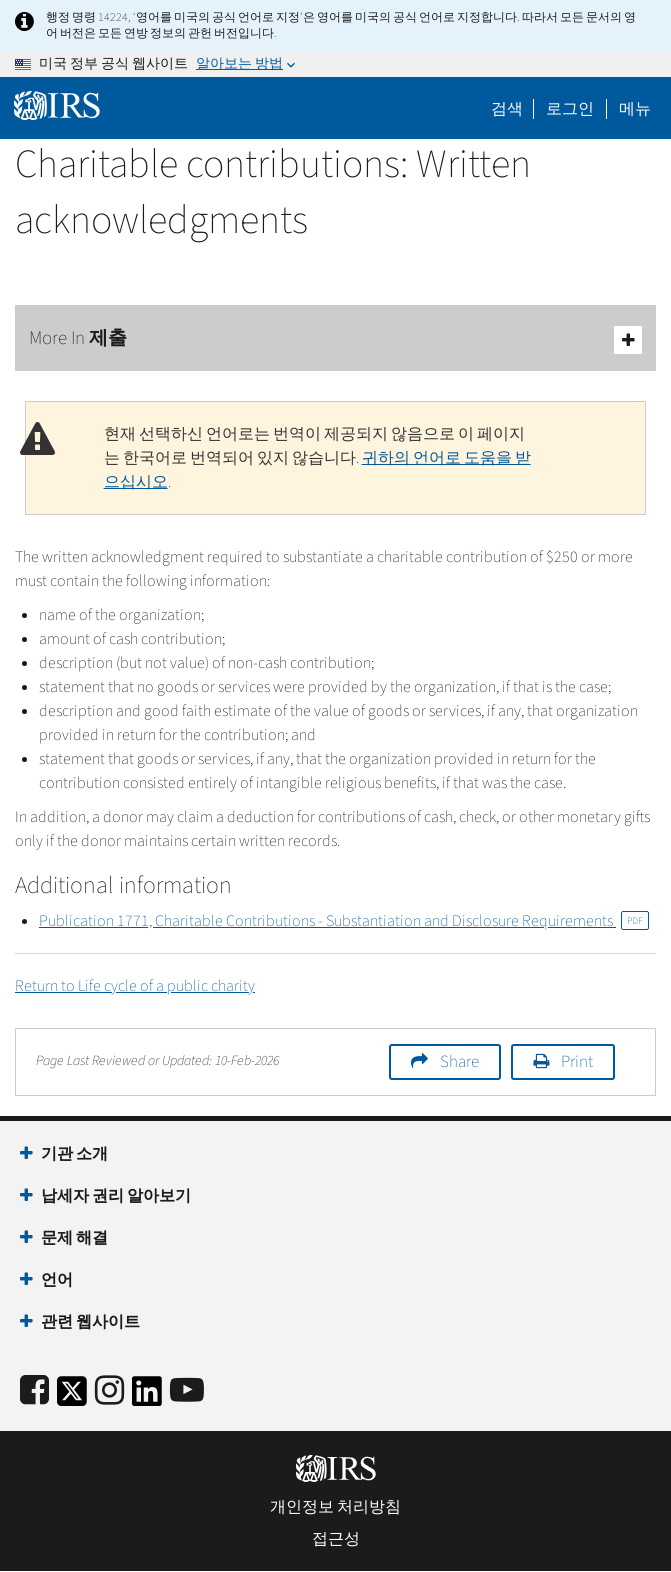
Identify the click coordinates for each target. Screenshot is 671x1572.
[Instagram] (109, 1391)
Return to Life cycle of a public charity (135, 986)
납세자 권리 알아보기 (116, 1196)
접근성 (336, 1539)
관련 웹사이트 (90, 1322)
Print (577, 1062)
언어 (57, 1280)
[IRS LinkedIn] (147, 1397)
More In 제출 (335, 339)
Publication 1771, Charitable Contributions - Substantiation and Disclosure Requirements (344, 921)
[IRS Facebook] (34, 1391)
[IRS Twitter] (72, 1397)
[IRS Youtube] (187, 1391)
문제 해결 (74, 1238)
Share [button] (459, 1062)
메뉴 (635, 109)
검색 (507, 109)
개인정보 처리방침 (335, 1507)
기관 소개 (74, 1154)
